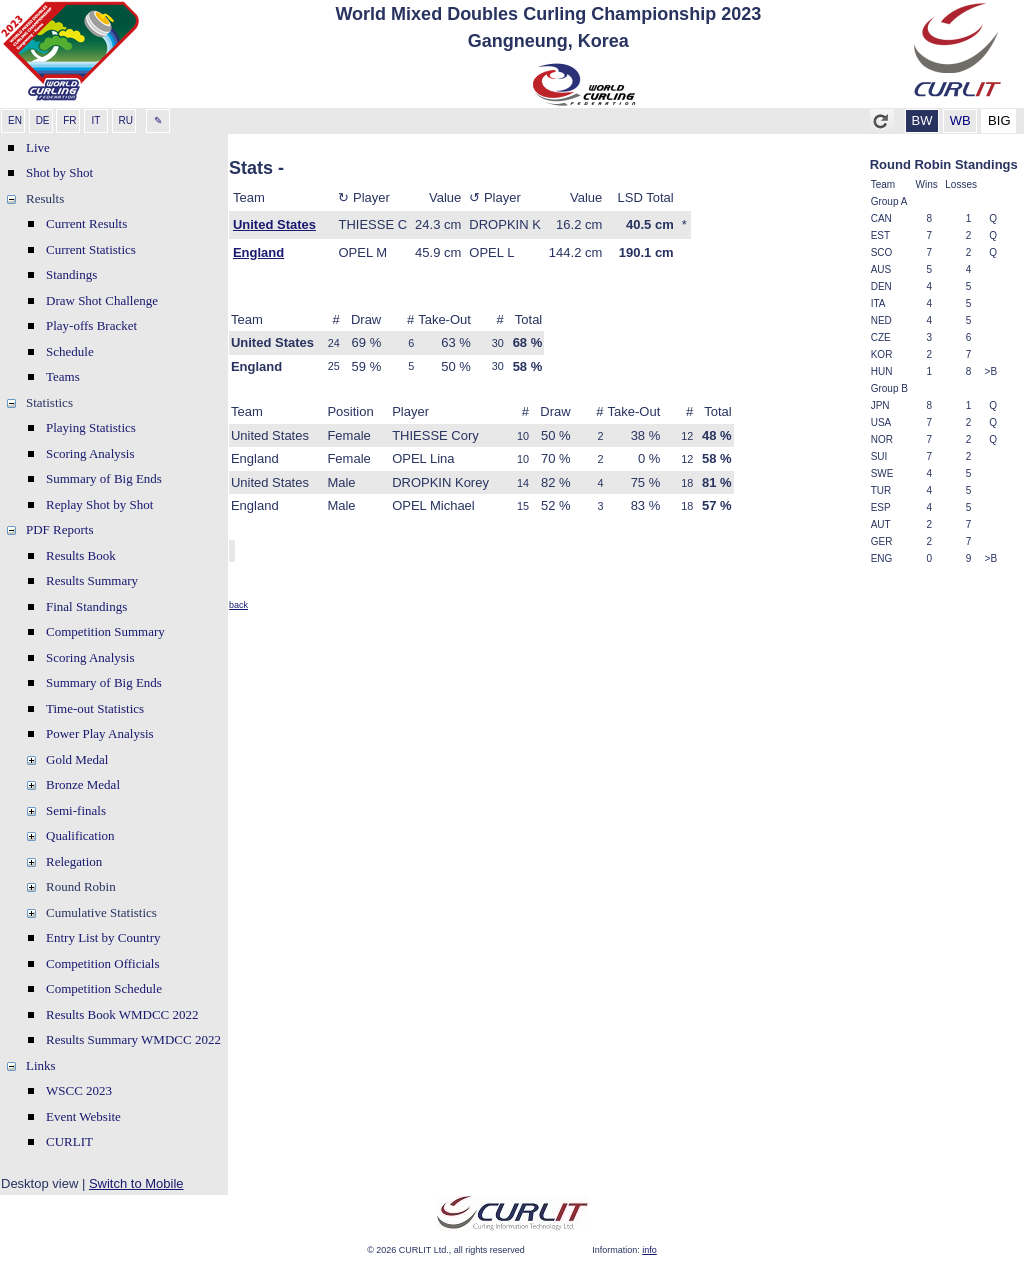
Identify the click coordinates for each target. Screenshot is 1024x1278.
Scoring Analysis (90, 453)
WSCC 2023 (79, 1090)
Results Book (81, 555)
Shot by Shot (59, 172)
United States (274, 224)
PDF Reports (60, 529)
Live (38, 147)
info (649, 1250)
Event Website (83, 1116)
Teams (63, 376)
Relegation (74, 861)
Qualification (80, 835)
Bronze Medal (83, 784)
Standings (71, 274)
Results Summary (92, 580)
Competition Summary (105, 631)
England (258, 252)
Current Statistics (91, 249)
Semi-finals (76, 810)
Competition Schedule (104, 988)
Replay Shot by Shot (99, 504)
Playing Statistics (91, 427)
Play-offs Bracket (91, 325)
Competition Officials (103, 963)
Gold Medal (77, 759)
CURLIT (69, 1141)
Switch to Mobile (136, 1183)
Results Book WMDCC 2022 (122, 1014)
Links (41, 1065)
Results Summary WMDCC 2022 (133, 1039)
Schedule (70, 351)
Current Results (86, 223)
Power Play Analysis (100, 733)
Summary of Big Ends (104, 478)
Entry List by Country (103, 937)
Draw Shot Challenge (102, 300)
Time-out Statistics (95, 708)
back (238, 605)
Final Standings (86, 606)
